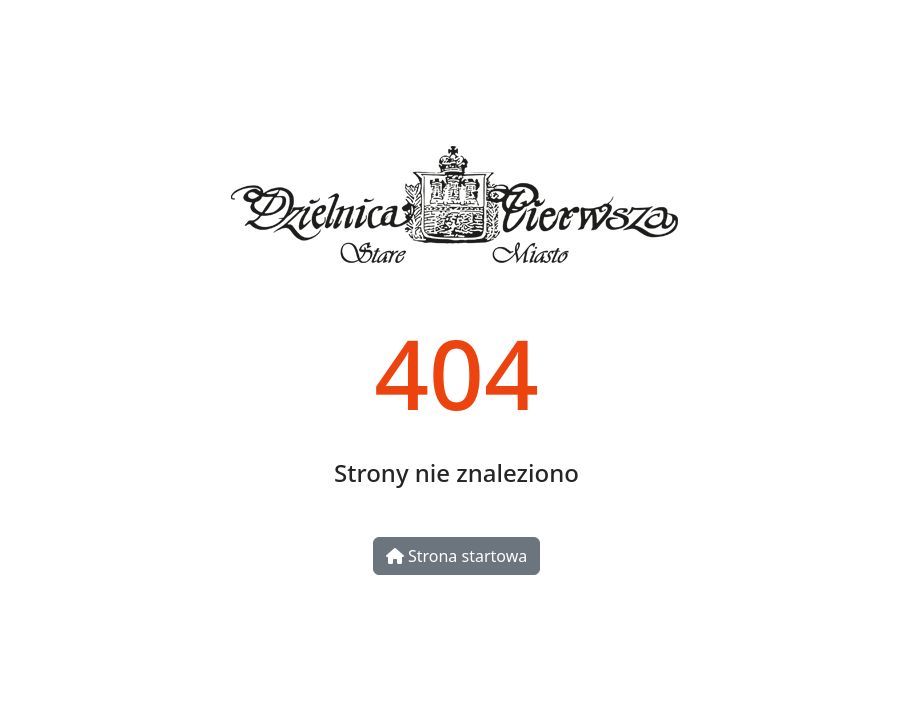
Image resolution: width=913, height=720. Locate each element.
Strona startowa (456, 556)
